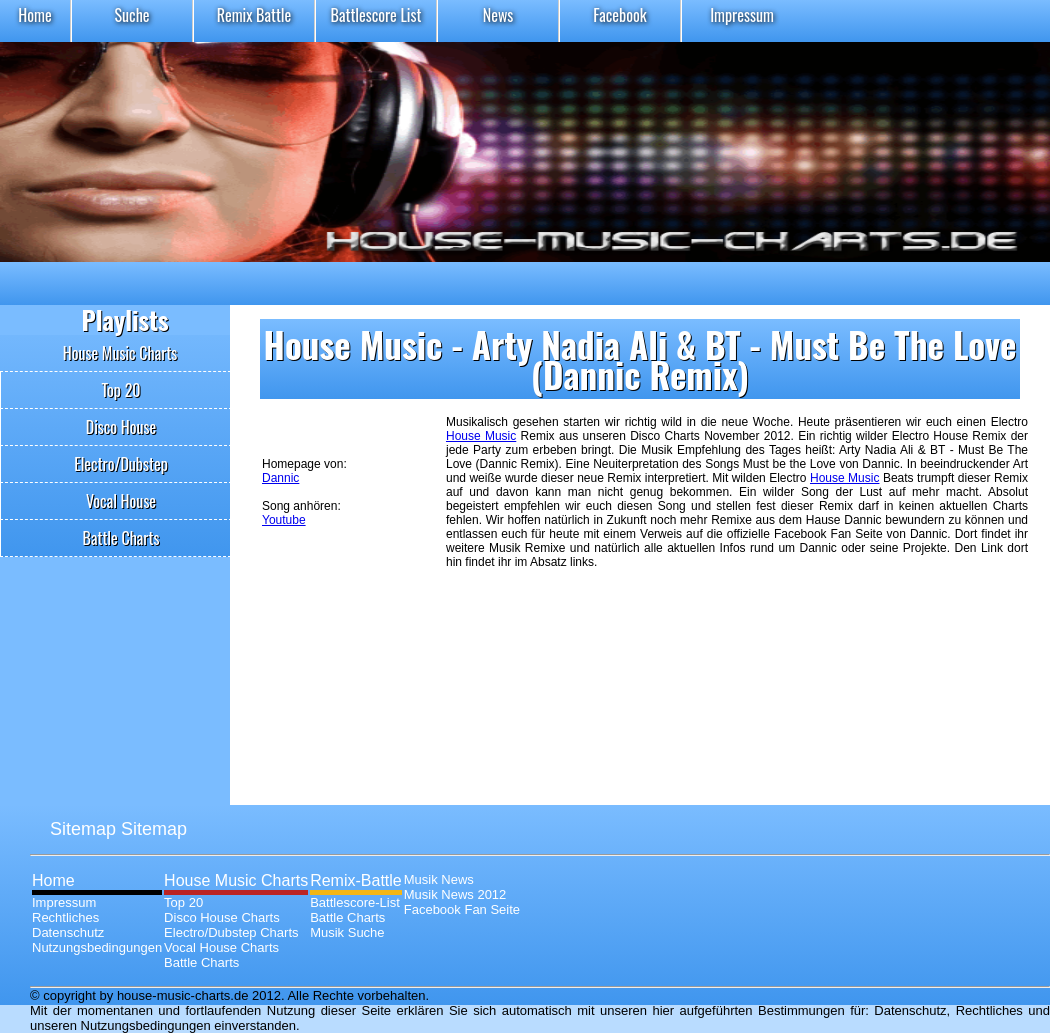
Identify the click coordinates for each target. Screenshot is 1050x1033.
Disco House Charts (222, 917)
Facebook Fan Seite (462, 909)
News (498, 15)
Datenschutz (68, 932)
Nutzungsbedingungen (97, 947)
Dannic (280, 478)
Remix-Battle (356, 880)
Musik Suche (347, 932)
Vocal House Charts (221, 947)
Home (34, 15)
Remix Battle (254, 15)
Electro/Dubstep (121, 464)
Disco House (121, 427)
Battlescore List (376, 15)
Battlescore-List (355, 902)
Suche (131, 15)
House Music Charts (120, 353)
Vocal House (121, 501)
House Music (481, 436)
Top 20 (120, 390)
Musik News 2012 (455, 894)
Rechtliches (65, 917)
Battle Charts (121, 538)
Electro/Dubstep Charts (231, 932)
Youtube (284, 520)
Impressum (742, 15)
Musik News (439, 879)
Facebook (619, 15)
